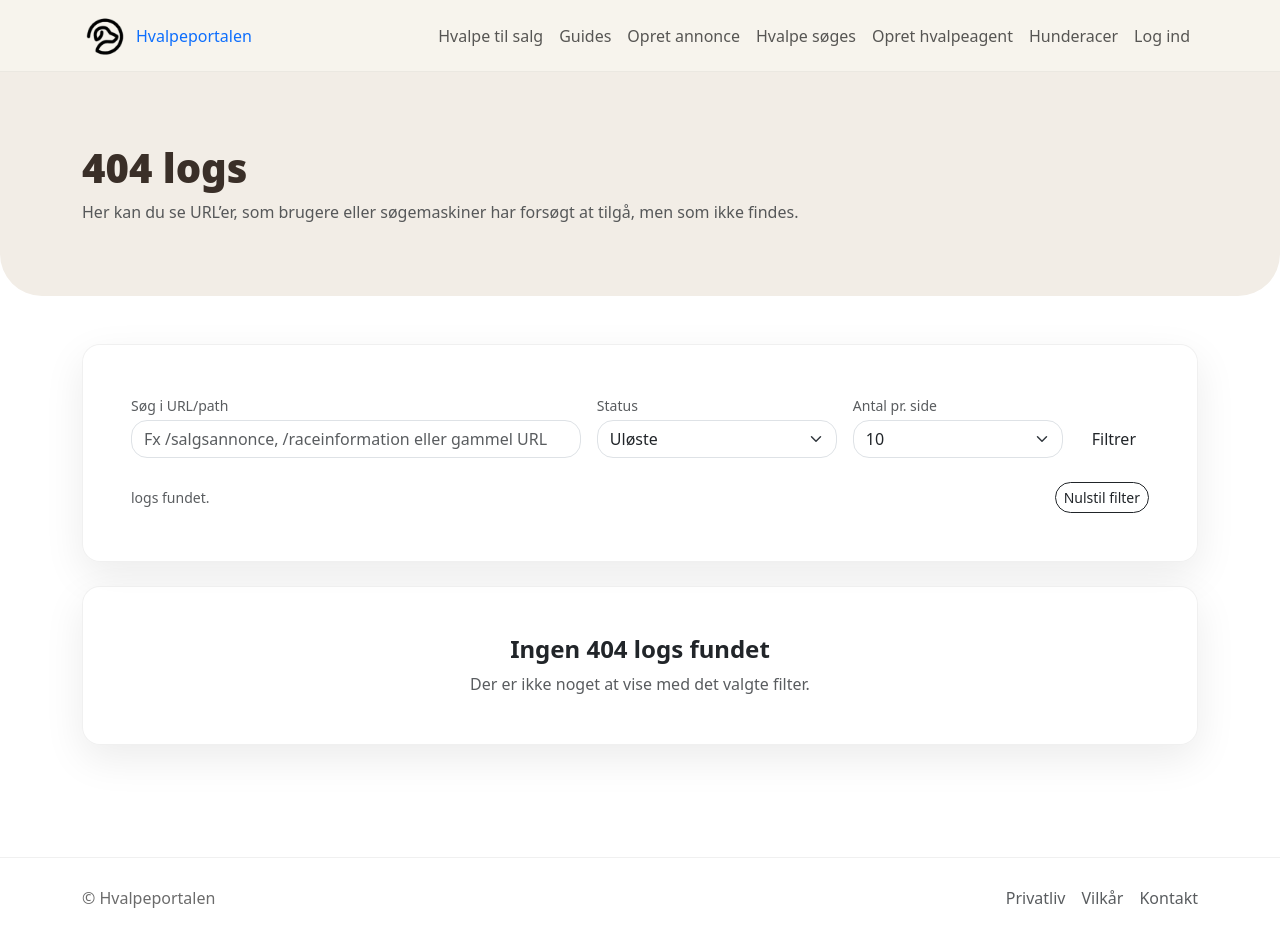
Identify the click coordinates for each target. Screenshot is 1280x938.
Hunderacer (1073, 36)
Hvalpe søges (806, 36)
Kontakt (1168, 898)
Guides (585, 36)
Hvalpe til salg (490, 36)
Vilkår (1102, 898)
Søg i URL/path (179, 405)
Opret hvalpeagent (942, 36)
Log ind (1162, 36)
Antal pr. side (895, 405)
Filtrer (1114, 439)
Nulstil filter (1102, 497)
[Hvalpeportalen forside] (167, 36)
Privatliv (1036, 898)
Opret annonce (683, 36)
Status (617, 405)
